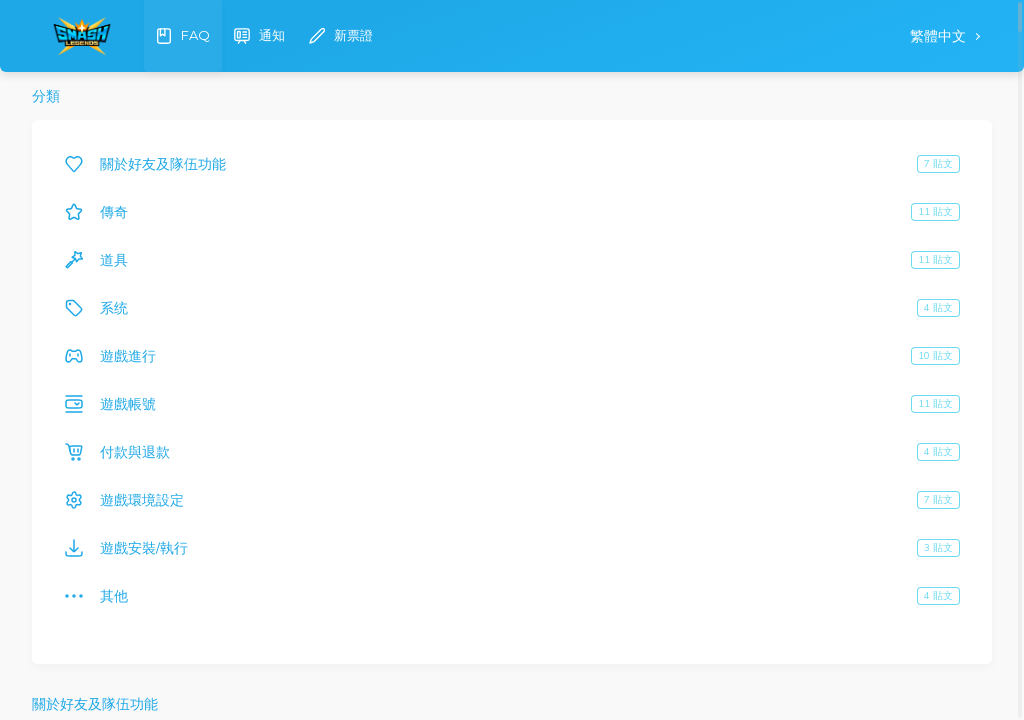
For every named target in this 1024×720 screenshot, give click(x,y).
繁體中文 (940, 36)
